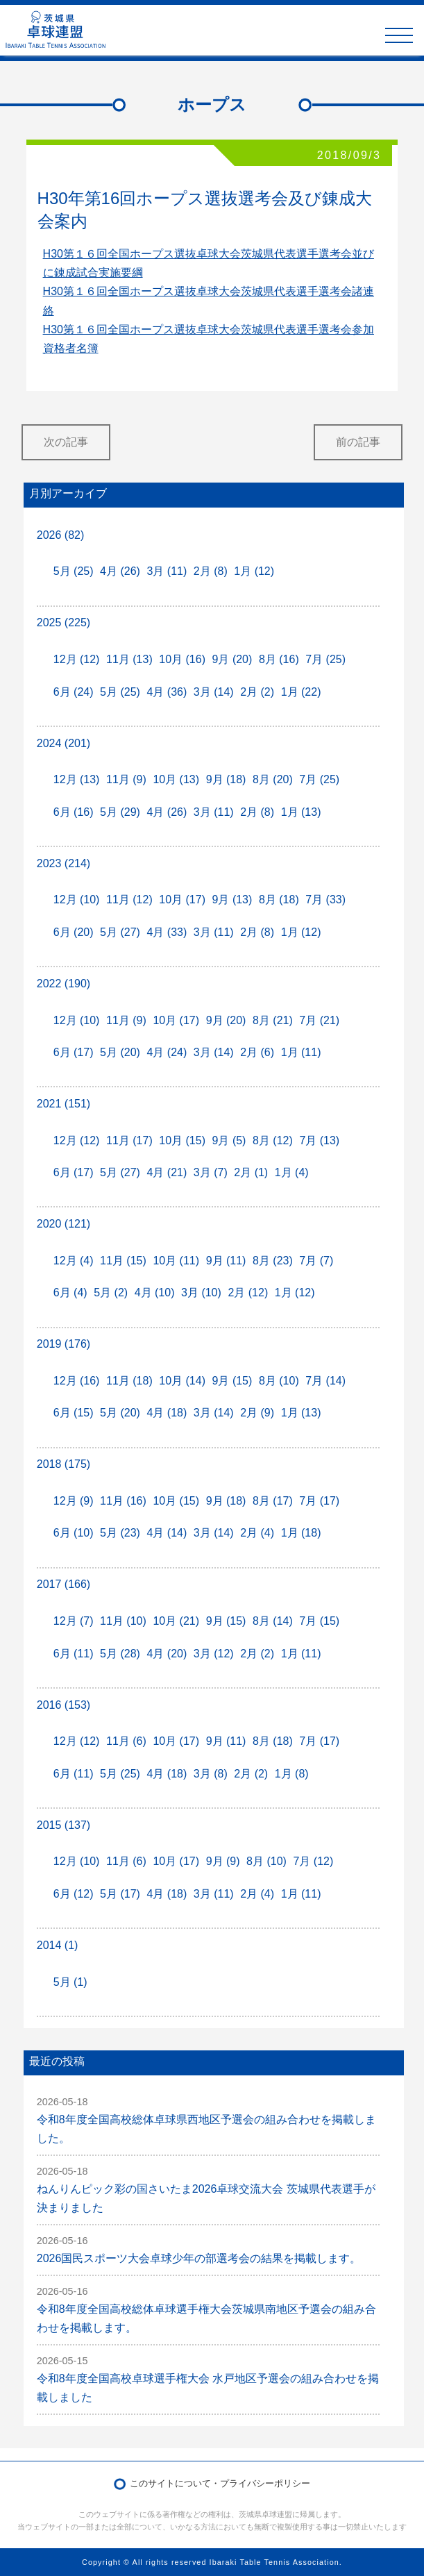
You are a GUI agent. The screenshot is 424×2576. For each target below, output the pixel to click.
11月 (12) (129, 899)
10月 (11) (176, 1260)
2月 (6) (257, 1052)
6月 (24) (73, 692)
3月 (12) (214, 1653)
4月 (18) (166, 1413)
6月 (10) (73, 1533)
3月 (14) (214, 692)
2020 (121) (63, 1224)
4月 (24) (166, 1052)
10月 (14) (182, 1381)
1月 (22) (301, 692)
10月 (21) (176, 1621)
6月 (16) (73, 812)
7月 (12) (313, 1861)
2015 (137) (63, 1825)
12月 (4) (73, 1260)
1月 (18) (301, 1533)
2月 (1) (251, 1172)
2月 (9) (257, 1413)
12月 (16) (76, 1381)
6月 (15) (73, 1413)
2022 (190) (63, 983)
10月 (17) (182, 899)
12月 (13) (76, 779)
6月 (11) (73, 1653)
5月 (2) (111, 1292)
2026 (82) (61, 535)
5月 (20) (120, 1052)
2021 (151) (63, 1104)
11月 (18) (129, 1381)
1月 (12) (254, 571)
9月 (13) (232, 899)
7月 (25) (325, 659)
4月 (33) (166, 932)
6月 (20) (73, 932)
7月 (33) (325, 899)
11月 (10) (123, 1621)
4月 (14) (166, 1533)
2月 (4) (257, 1533)
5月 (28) (120, 1653)
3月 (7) (211, 1172)
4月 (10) (155, 1292)
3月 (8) (211, 1774)
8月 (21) (273, 1020)
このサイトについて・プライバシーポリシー (220, 2483)
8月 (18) (279, 899)
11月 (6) (126, 1741)
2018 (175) (63, 1464)
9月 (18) (226, 779)
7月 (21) (319, 1020)
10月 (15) (182, 1140)
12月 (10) (76, 899)
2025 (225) (63, 622)
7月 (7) (316, 1260)
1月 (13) (301, 812)
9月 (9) (223, 1861)
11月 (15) (123, 1260)
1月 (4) (292, 1172)
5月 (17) (120, 1894)
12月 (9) (73, 1501)
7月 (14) (325, 1381)
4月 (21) (166, 1172)
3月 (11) (166, 571)
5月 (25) (73, 571)
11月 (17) (129, 1140)
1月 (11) (301, 1052)
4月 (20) (166, 1653)
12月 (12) (76, 659)
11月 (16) (123, 1501)
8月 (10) (279, 1381)
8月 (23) (273, 1260)
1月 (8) (292, 1774)
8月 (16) (279, 659)
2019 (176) (63, 1344)
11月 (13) (129, 659)
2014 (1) (57, 1945)
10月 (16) (182, 659)
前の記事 (358, 442)
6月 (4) (70, 1292)
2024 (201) (63, 743)
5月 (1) (70, 1982)
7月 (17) (319, 1501)
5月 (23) (120, 1533)
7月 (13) (319, 1140)
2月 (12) (248, 1292)
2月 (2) (257, 692)
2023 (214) (63, 863)
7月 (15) (319, 1621)
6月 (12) (73, 1894)
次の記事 (66, 442)
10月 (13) (176, 779)
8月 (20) (273, 779)
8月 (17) (273, 1501)
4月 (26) (120, 571)
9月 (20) (232, 659)
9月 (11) (226, 1260)
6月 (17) (73, 1052)
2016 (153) (63, 1705)
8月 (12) (273, 1140)
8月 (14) (273, 1621)
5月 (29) (120, 812)
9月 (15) (232, 1381)
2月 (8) (211, 571)
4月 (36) (166, 692)
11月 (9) (126, 779)
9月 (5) (229, 1140)
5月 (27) (120, 932)
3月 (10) (201, 1292)
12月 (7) (73, 1621)
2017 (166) (63, 1584)
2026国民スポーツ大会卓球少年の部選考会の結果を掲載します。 (199, 2258)
